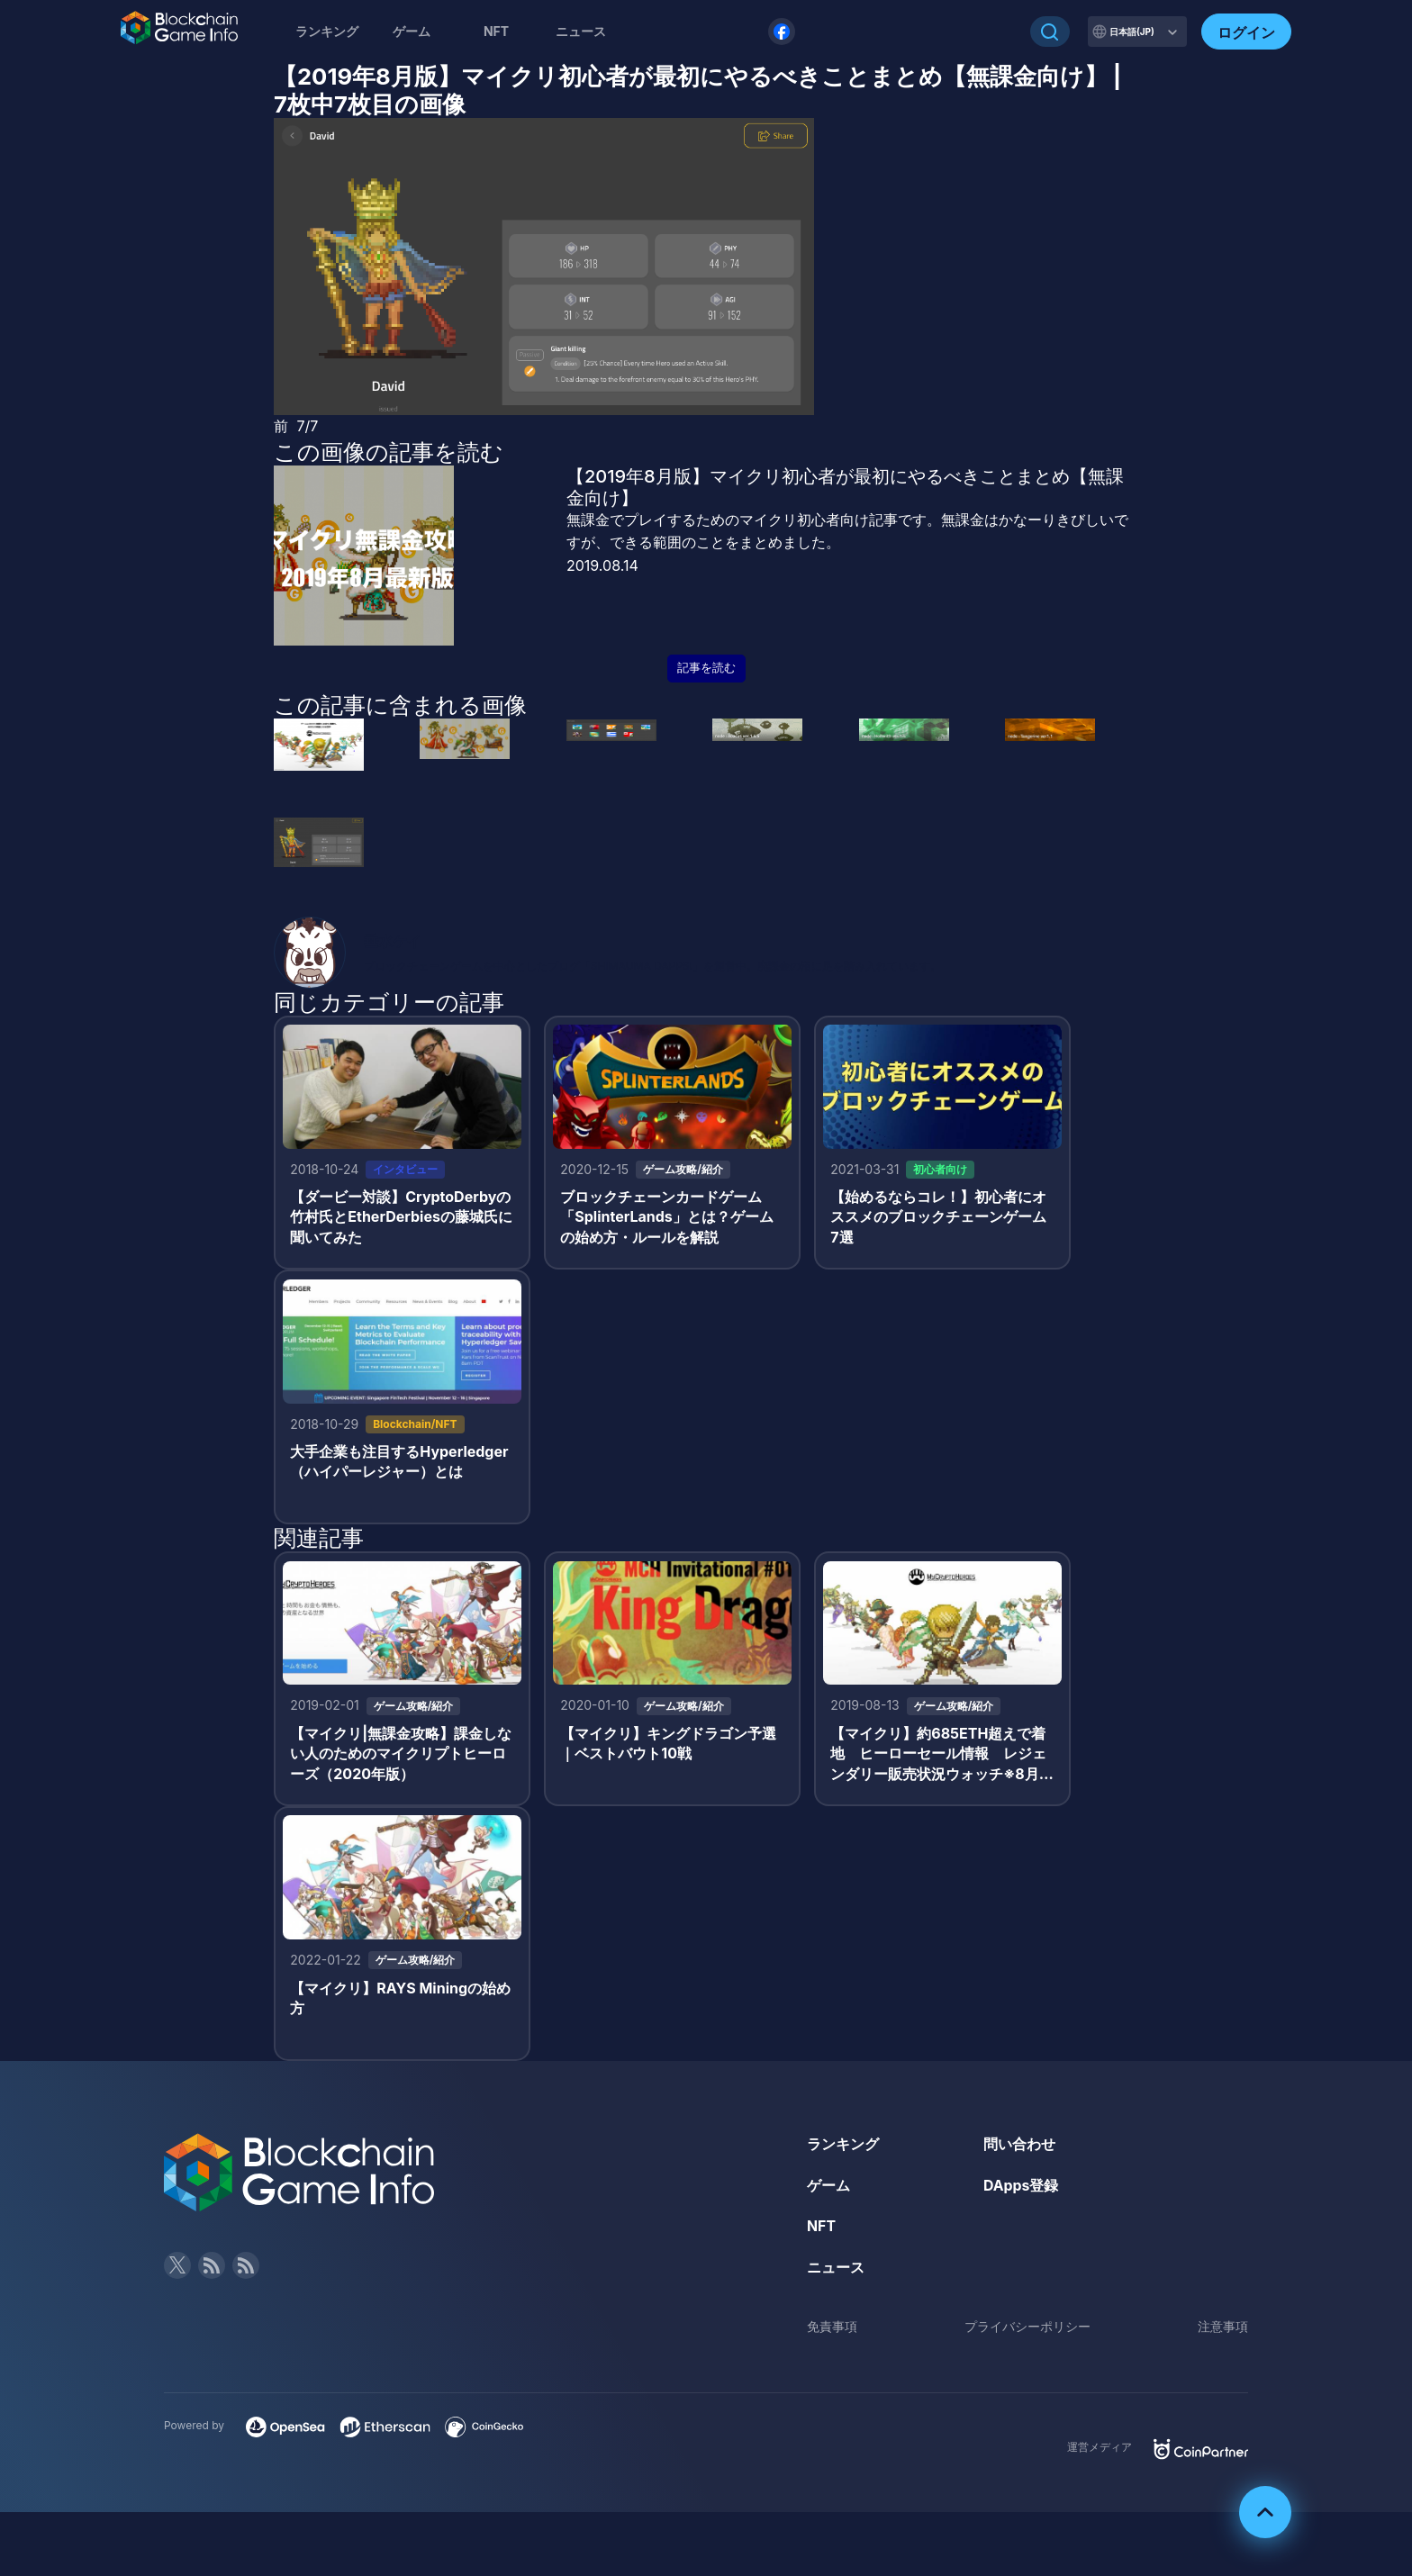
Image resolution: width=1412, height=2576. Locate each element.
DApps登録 (1021, 2188)
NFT (496, 31)
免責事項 (832, 2329)
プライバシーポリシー (1027, 2329)
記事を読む (706, 667)
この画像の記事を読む (388, 451)
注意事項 (1223, 2329)
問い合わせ (1019, 2147)
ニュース (835, 2270)
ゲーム (411, 31)
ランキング (326, 31)
